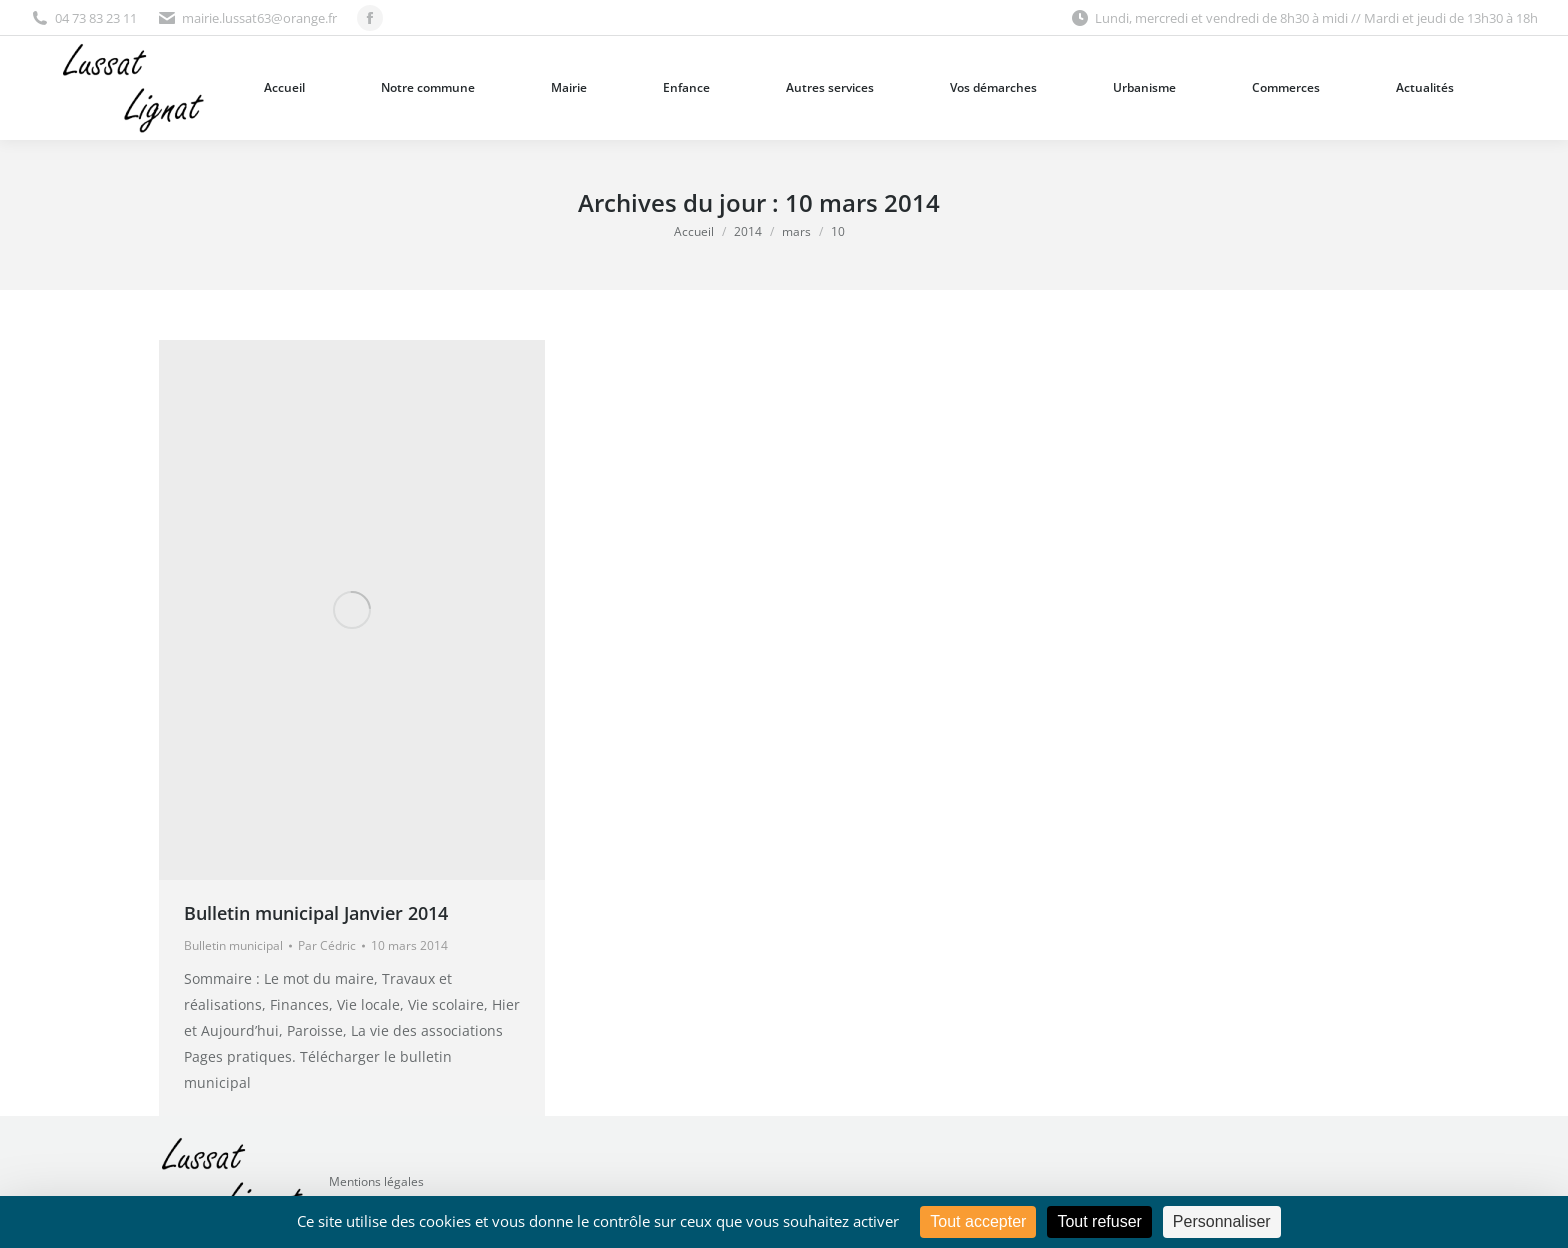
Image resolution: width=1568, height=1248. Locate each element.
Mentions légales (376, 1181)
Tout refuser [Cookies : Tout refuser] (1099, 1221)
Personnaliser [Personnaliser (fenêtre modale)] (1222, 1221)
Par (327, 945)
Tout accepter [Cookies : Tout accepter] (978, 1221)
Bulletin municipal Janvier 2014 (316, 913)
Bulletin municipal (233, 945)
